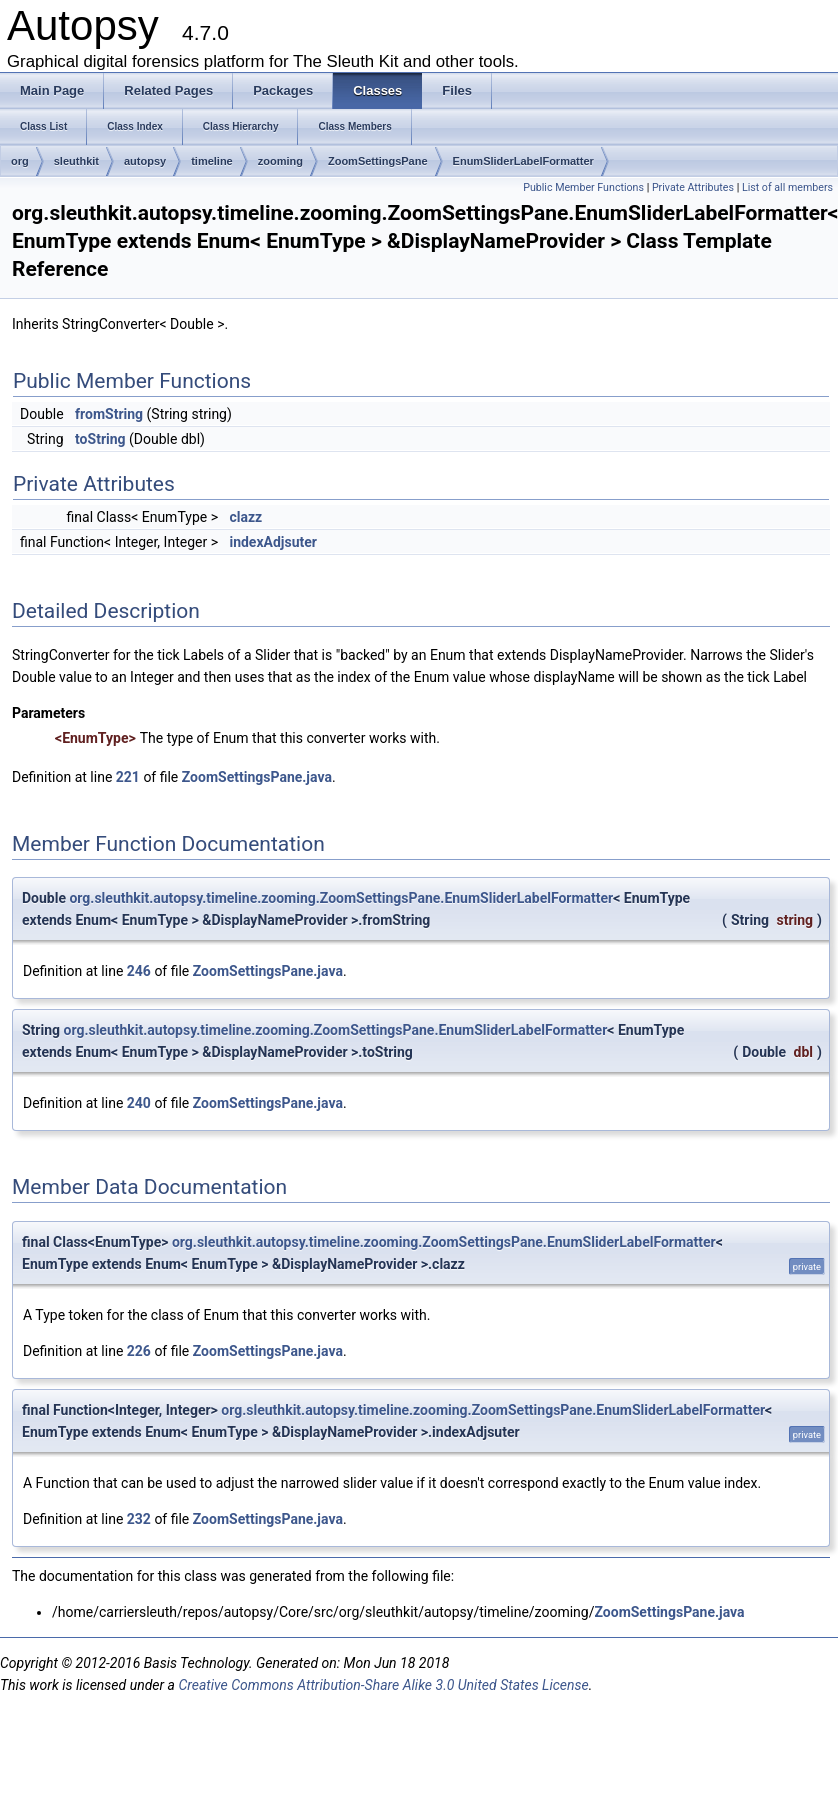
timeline (212, 161)
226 (139, 1351)
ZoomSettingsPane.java (257, 777)
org (20, 161)
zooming (280, 161)
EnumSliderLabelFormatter (523, 161)
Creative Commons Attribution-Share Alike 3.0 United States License (383, 1685)
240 (139, 1103)
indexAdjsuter (273, 542)
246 (139, 971)
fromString (109, 414)
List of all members (787, 187)
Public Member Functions (583, 187)
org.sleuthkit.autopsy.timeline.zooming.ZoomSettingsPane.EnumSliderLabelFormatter (341, 898)
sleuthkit (76, 161)
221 (128, 777)
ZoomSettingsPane (378, 161)
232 (139, 1519)
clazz (245, 517)
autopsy (145, 161)
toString (100, 439)
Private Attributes (693, 187)
